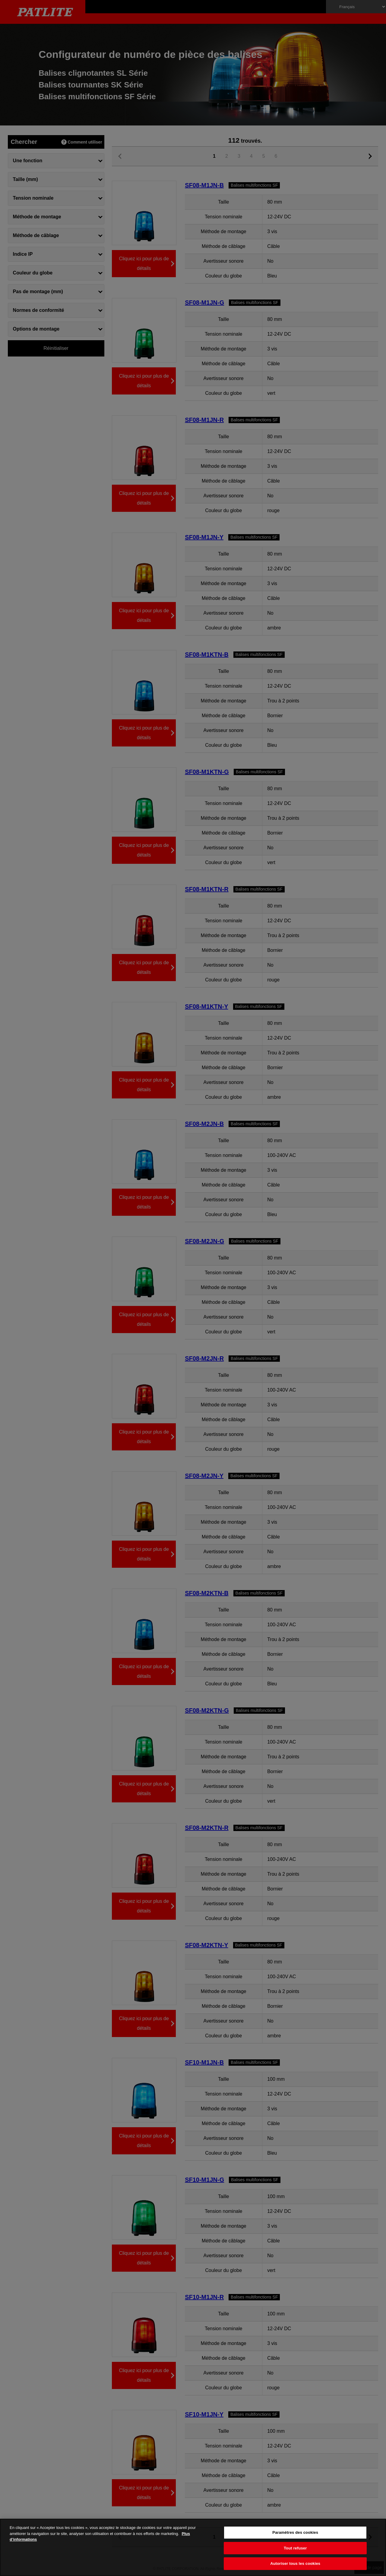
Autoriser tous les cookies (295, 2563)
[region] (193, 2547)
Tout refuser (295, 2548)
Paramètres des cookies (295, 2532)
